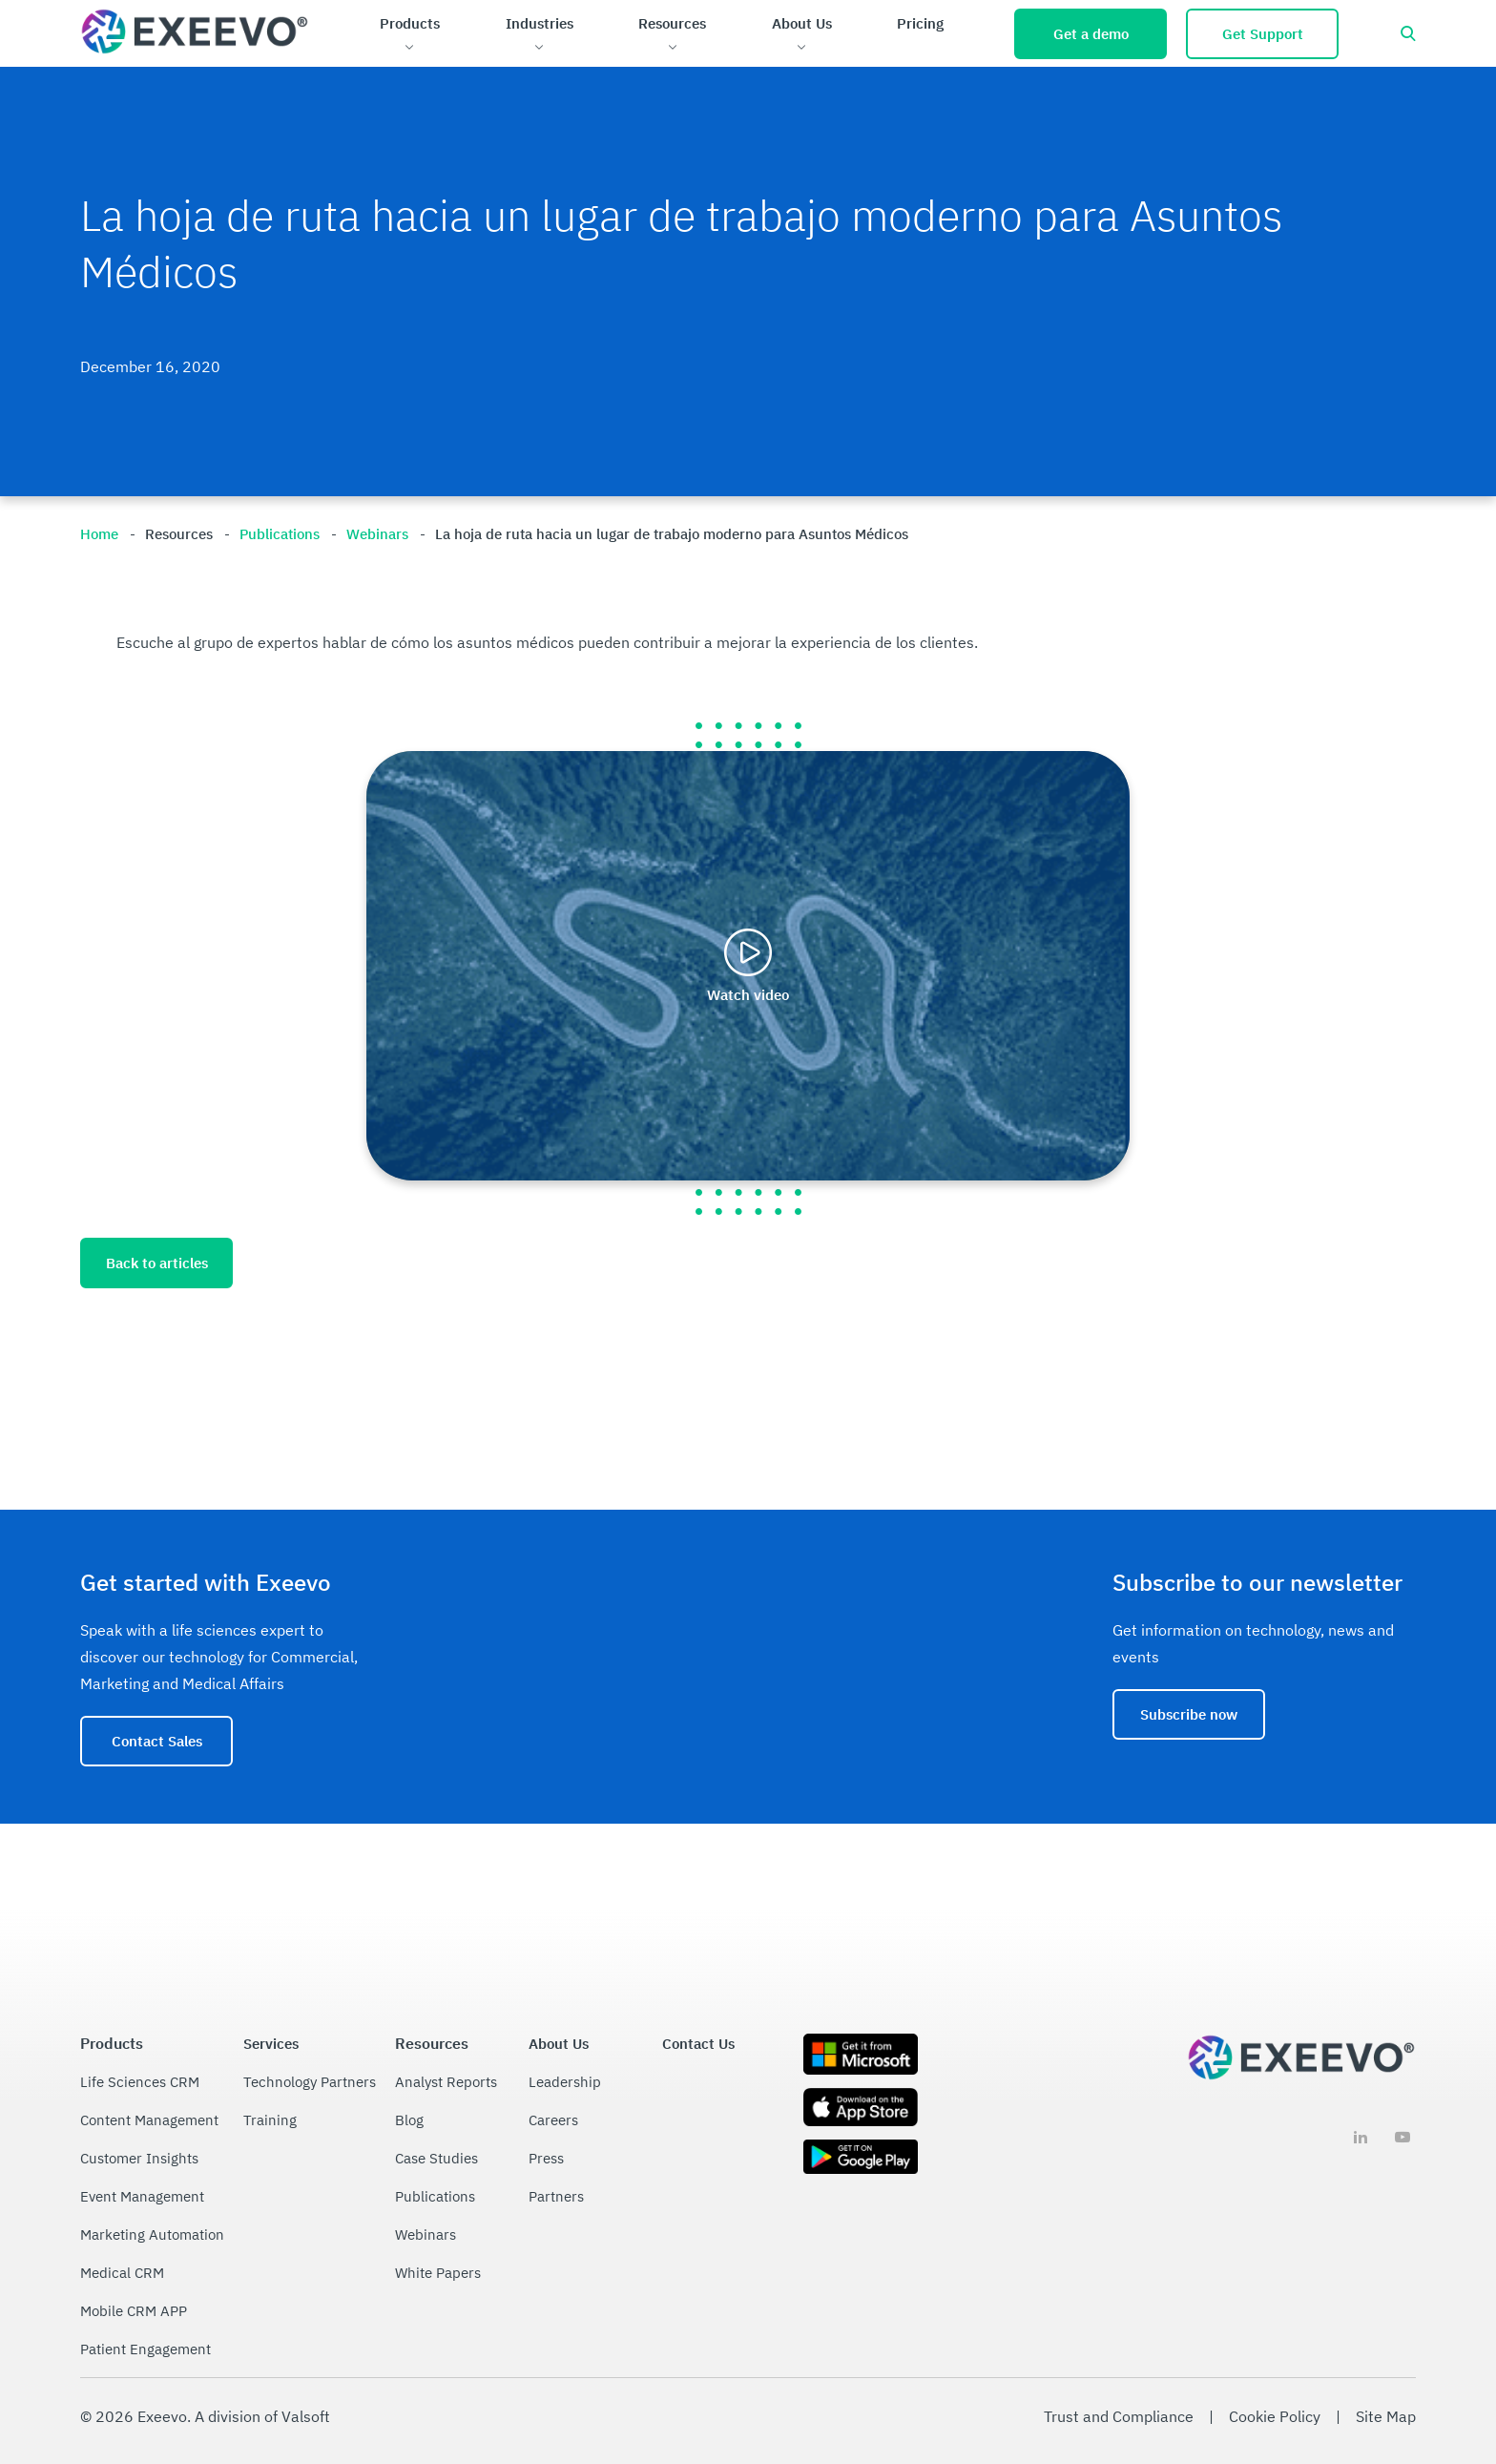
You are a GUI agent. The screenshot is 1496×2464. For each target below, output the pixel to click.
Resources (672, 23)
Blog (409, 2120)
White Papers (438, 2273)
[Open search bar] (1408, 33)
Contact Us (698, 2044)
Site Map (1386, 2416)
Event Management (142, 2196)
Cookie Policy (1274, 2416)
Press (546, 2158)
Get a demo (1091, 34)
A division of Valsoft (262, 2416)
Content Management (149, 2120)
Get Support (1262, 34)
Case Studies (436, 2158)
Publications (435, 2196)
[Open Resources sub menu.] (672, 47)
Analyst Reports (446, 2082)
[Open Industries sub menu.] (539, 47)
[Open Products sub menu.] (410, 47)
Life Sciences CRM (139, 2082)
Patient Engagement (145, 2349)
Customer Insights (139, 2158)
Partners (556, 2196)
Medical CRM (122, 2273)
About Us (802, 23)
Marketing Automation (152, 2234)
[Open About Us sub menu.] (802, 47)
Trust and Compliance (1119, 2416)
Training (270, 2120)
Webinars (425, 2234)
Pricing (920, 23)
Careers (553, 2120)
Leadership (565, 2082)
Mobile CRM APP (133, 2311)
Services (271, 2044)
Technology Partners (309, 2082)
